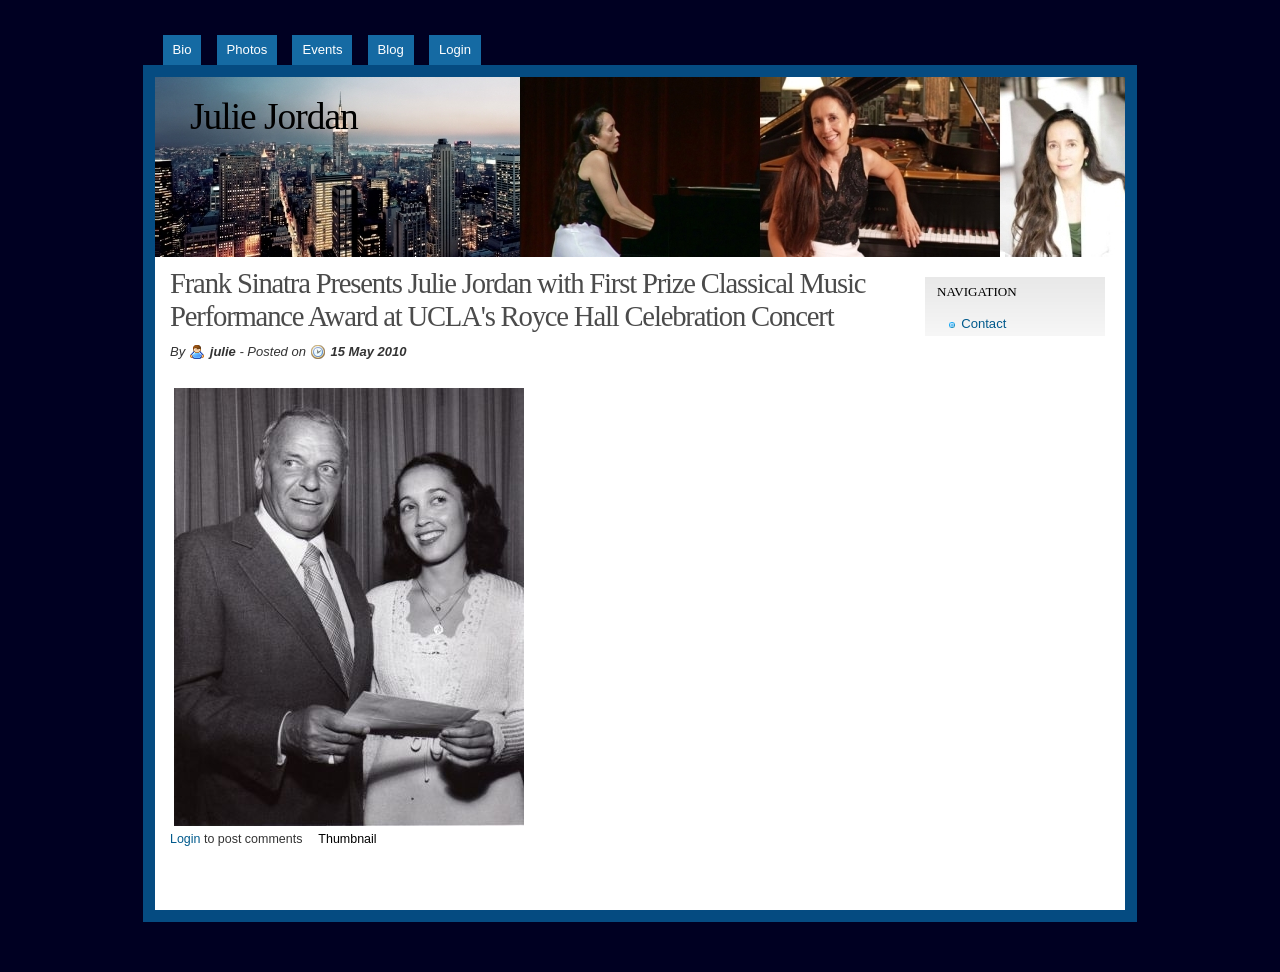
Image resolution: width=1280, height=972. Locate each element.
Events (322, 49)
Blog (391, 49)
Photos (247, 49)
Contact (983, 323)
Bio (182, 49)
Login (455, 49)
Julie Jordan (274, 116)
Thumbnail (347, 839)
